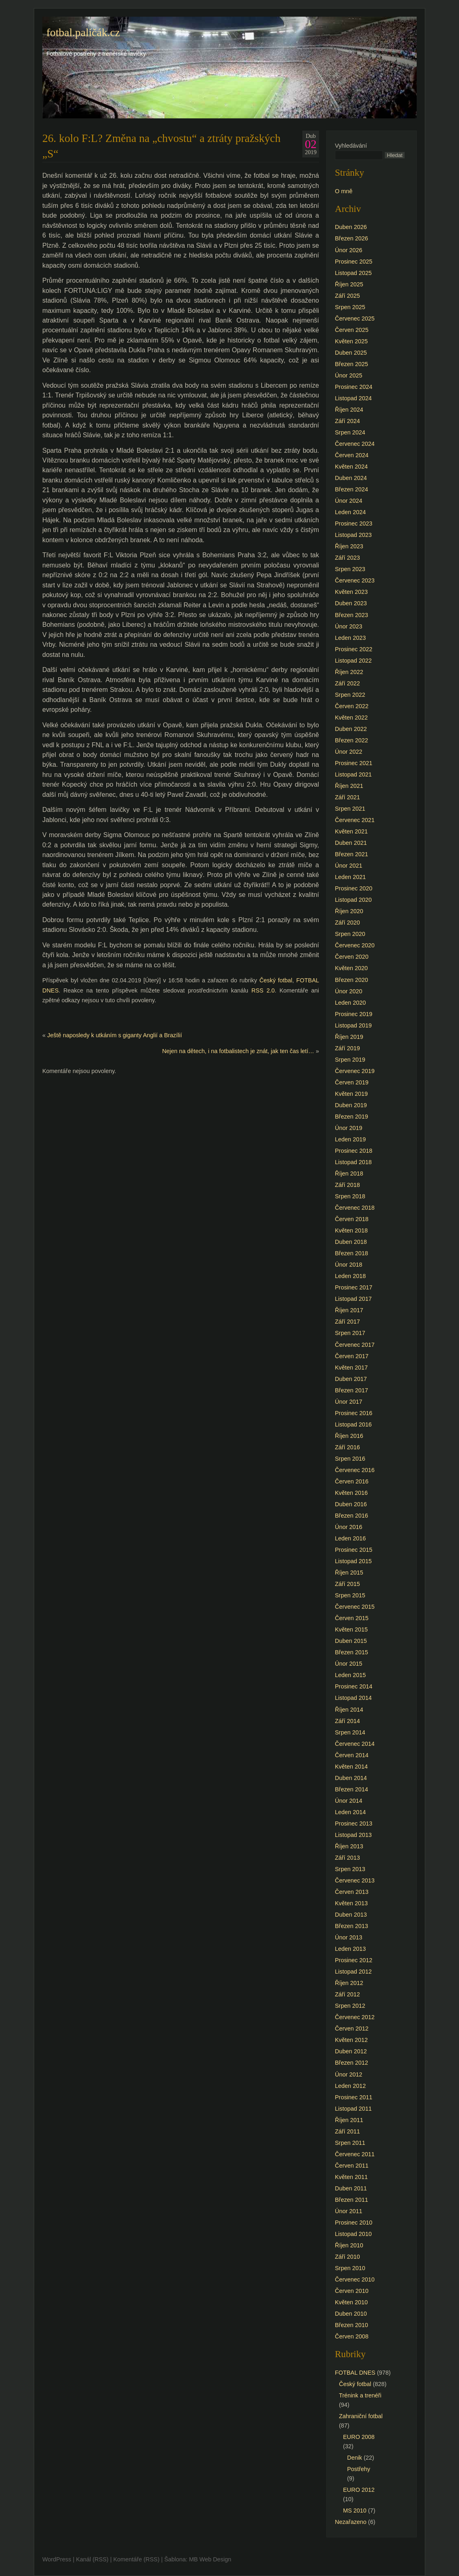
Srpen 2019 (350, 1059)
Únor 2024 (348, 500)
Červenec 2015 (355, 1606)
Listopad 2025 (353, 273)
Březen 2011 (351, 2199)
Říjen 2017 (349, 1310)
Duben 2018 (351, 1242)
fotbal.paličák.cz (83, 32)
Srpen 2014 (350, 1732)
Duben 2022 (351, 729)
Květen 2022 (351, 717)
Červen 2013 (351, 1892)
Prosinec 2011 (353, 2097)
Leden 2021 (350, 877)
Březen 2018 (351, 1253)
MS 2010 (355, 2510)
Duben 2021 (351, 843)
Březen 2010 (351, 2325)
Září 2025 (347, 295)
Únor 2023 (348, 626)
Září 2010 (347, 2256)
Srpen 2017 (350, 1333)
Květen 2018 (351, 1230)
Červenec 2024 (355, 444)
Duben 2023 (351, 603)
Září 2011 (347, 2131)
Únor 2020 (348, 991)
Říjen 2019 (349, 1037)
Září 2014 (347, 1721)
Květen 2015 (351, 1629)
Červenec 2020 (355, 945)
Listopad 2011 (353, 2108)
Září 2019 (347, 1048)
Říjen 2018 (349, 1173)
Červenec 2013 (355, 1880)
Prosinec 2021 (353, 763)
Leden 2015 (350, 1675)
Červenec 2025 (355, 318)
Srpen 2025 (350, 307)
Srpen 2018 (350, 1196)
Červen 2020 (351, 956)
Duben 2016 (351, 1504)
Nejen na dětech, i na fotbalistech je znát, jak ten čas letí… (238, 1051)
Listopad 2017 (353, 1299)
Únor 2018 (348, 1264)
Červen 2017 (351, 1356)
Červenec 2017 (355, 1344)
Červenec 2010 (355, 2279)
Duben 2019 (351, 1105)
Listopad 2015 (353, 1561)
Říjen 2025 (349, 284)
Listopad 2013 (353, 1835)
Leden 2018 (350, 1276)
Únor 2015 (348, 1663)
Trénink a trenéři (360, 2395)
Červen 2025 (351, 330)
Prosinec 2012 (353, 1960)
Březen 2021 (351, 854)
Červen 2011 (351, 2165)
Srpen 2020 (350, 934)
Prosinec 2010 (353, 2222)
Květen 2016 (351, 1493)
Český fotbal (275, 980)
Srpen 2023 (350, 569)
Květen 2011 (351, 2177)
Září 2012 (347, 1994)
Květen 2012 (351, 2040)
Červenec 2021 (355, 820)
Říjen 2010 (349, 2245)
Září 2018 (347, 1185)
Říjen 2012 (349, 1983)
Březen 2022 (351, 740)
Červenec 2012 (355, 2017)
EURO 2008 (359, 2437)
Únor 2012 (348, 2074)
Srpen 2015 (350, 1595)
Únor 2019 (348, 1128)
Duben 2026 (351, 227)
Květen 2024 (351, 466)
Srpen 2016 (350, 1458)
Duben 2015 (351, 1641)
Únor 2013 (348, 1937)
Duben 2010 (351, 2313)
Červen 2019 (351, 1082)
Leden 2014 (350, 1812)
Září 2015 (347, 1584)
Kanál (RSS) (92, 2559)
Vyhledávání (351, 145)
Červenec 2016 (355, 1470)
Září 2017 (347, 1321)
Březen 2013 (351, 1926)
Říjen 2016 (349, 1436)
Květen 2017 (351, 1367)
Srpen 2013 (350, 1869)
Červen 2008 (351, 2336)
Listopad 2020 (353, 899)
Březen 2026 (351, 238)
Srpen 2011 (350, 2143)
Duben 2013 (351, 1914)
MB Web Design (210, 2559)
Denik (354, 2457)
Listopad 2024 (353, 398)
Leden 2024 (350, 512)
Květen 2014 (351, 1766)
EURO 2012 (359, 2490)
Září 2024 (347, 421)
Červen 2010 (351, 2291)
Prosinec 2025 (353, 261)
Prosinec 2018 (353, 1150)
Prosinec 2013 (353, 1823)
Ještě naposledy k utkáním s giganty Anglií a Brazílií (114, 1035)
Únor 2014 (348, 1800)
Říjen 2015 (349, 1572)
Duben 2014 (351, 1778)
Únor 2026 (348, 250)
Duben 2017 (351, 1379)
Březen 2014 (351, 1789)
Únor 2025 (348, 375)
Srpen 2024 (350, 432)
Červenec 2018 (355, 1207)
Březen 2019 (351, 1116)
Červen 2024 (351, 455)
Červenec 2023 (355, 580)
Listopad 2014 (353, 1698)
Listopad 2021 (353, 774)
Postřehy (358, 2469)
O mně (343, 191)
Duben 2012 (351, 2051)
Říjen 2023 (349, 546)
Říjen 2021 (349, 786)
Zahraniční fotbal (360, 2416)
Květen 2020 (351, 968)
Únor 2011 (348, 2211)
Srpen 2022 (350, 694)
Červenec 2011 (355, 2154)
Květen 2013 (351, 1903)
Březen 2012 (351, 2062)
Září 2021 (347, 797)
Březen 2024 (351, 489)
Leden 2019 (350, 1139)
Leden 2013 (350, 1949)
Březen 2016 (351, 1515)
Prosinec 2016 (353, 1413)
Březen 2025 (351, 364)
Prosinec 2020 (353, 888)
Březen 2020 (351, 980)
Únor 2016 (348, 1527)
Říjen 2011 (349, 2120)
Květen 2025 (351, 341)
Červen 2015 (351, 1618)
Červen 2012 (351, 2028)
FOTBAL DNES (355, 2372)
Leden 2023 (350, 638)
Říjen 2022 (349, 672)
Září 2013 (347, 1857)
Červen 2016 (351, 1481)
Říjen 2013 (349, 1846)
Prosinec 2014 (353, 1686)
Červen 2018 (351, 1219)
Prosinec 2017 (353, 1287)
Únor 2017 (348, 1401)
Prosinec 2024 (353, 387)
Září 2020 (347, 922)
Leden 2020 (350, 1002)
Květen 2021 (351, 831)
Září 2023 (347, 557)
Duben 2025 (351, 352)
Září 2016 (347, 1447)
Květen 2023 (351, 592)
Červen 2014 (351, 1755)
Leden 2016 (350, 1538)
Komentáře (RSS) (136, 2559)
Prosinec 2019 (353, 1014)
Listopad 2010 (353, 2234)
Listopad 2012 (353, 1971)
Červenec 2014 (355, 1744)
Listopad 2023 (353, 535)
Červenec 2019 (355, 1071)
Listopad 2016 (353, 1424)
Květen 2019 (351, 1094)
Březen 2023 (351, 615)
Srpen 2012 (350, 2005)
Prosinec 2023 (353, 523)
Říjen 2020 (349, 911)
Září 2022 (347, 683)
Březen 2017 (351, 1390)
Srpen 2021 (350, 808)
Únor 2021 (348, 865)
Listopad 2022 (353, 660)
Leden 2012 (350, 2086)
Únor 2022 (348, 751)
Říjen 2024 (349, 409)
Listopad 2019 (353, 1025)
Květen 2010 (351, 2302)
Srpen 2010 (350, 2268)
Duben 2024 (351, 478)
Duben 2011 (351, 2188)
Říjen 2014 (349, 1709)
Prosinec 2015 (353, 1549)
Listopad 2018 (353, 1162)
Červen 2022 (351, 706)
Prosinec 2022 (353, 649)
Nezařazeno (351, 2522)
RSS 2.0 (263, 990)
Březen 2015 (351, 1652)
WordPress (56, 2559)
